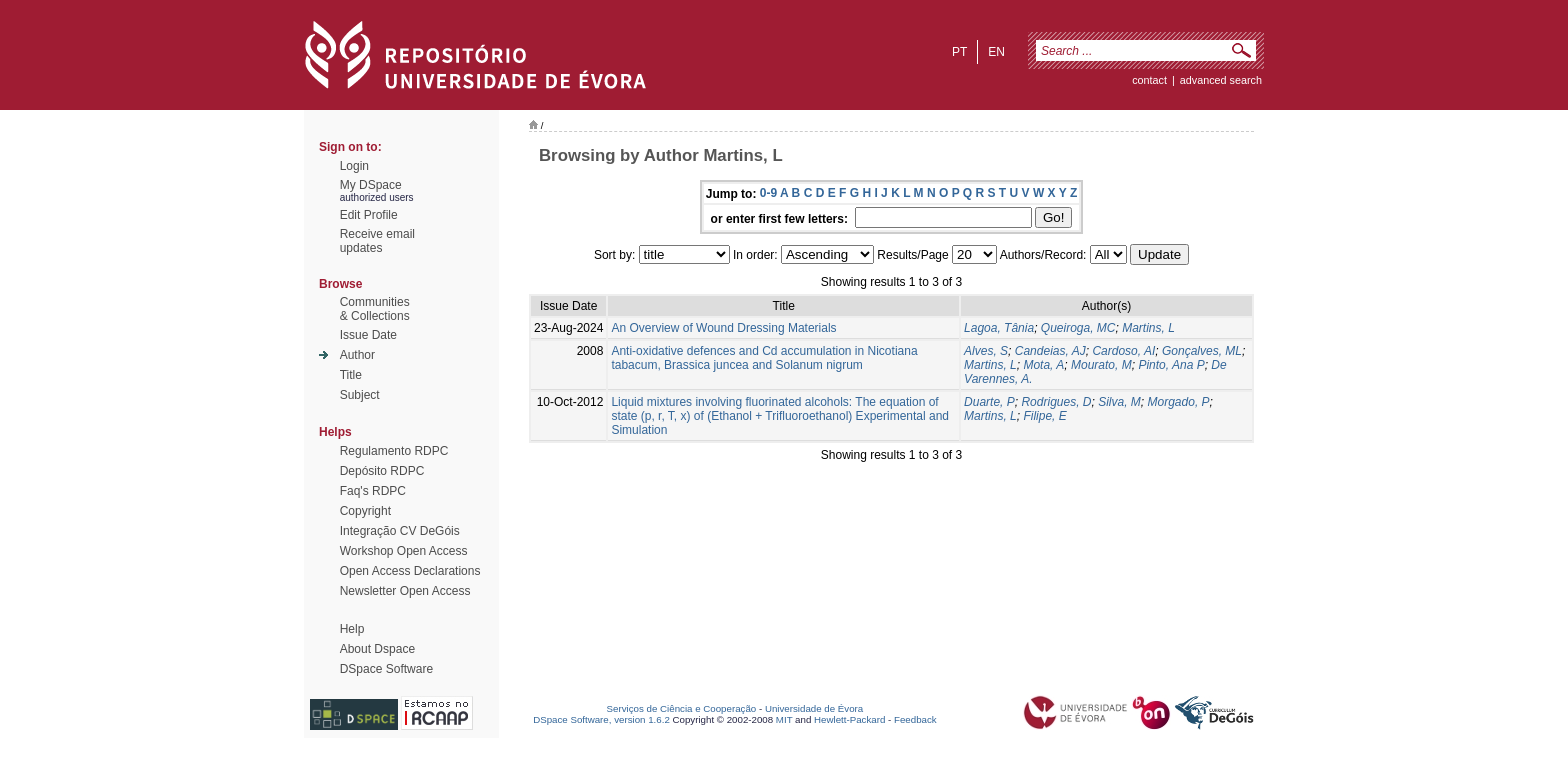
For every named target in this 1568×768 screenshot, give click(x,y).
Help (352, 629)
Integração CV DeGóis (400, 531)
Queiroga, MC (1078, 328)
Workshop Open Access (404, 551)
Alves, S (986, 351)
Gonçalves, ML (1202, 351)
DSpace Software (386, 669)
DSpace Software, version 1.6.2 (601, 719)
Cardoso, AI (1123, 351)
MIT (784, 719)
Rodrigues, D (1056, 402)
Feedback (915, 719)
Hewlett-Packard (849, 719)
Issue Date (368, 335)
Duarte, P (989, 402)
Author (357, 355)
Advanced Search (1221, 80)
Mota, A (1043, 365)
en (996, 52)
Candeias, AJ (1050, 351)
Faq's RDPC (373, 491)
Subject (360, 395)
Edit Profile (369, 215)
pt (959, 52)
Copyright (365, 511)
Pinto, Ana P (1171, 365)
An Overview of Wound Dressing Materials (723, 328)
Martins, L (1148, 328)
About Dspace (377, 649)
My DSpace (371, 185)
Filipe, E (1044, 416)
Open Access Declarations (410, 571)
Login (354, 166)
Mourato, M (1101, 365)
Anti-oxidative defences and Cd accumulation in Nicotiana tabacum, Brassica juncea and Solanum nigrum (764, 358)
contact (1149, 80)
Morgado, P (1179, 402)
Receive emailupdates (377, 241)
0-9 (768, 193)
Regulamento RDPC (394, 451)
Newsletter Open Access (405, 591)
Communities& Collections (375, 309)
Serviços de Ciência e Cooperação (682, 708)
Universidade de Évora (814, 708)
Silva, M (1119, 402)
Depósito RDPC (382, 471)
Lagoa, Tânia (999, 328)
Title (351, 375)
